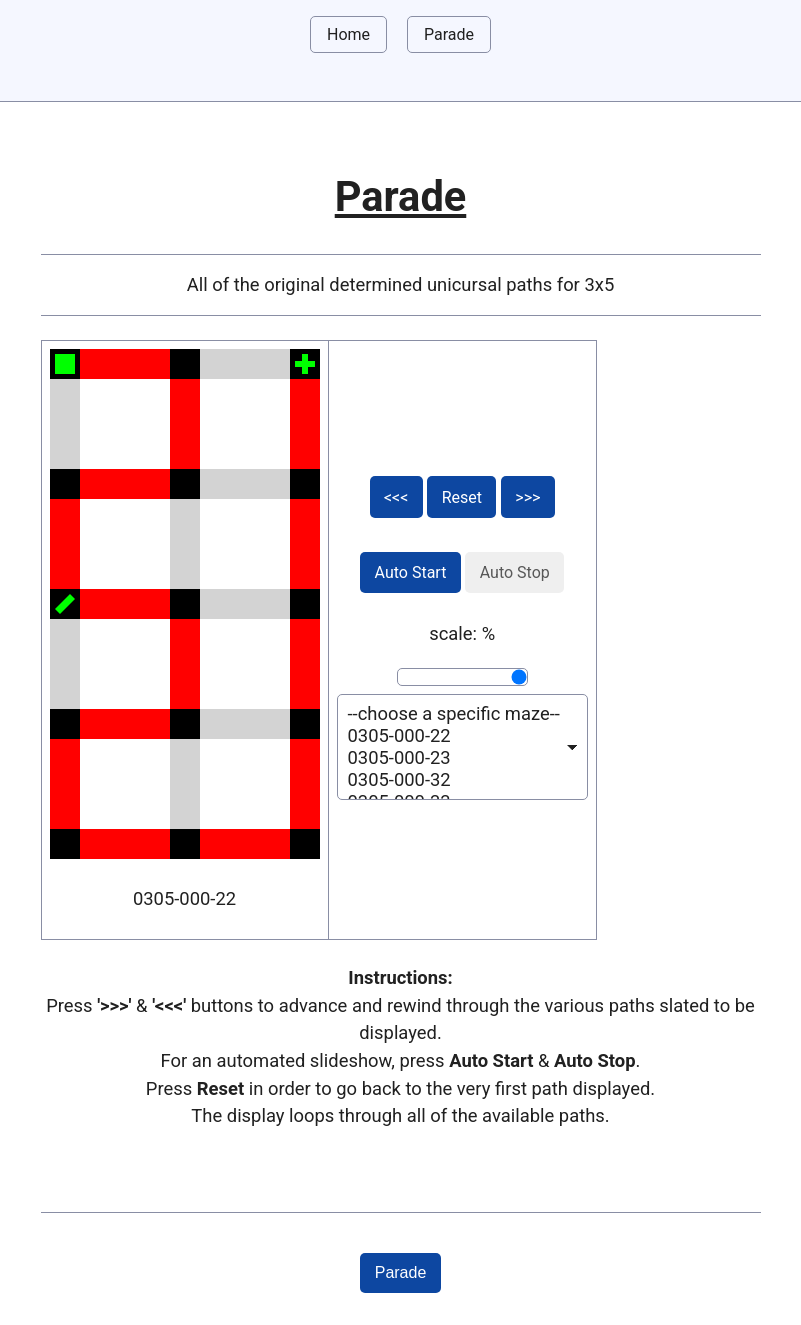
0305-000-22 (454, 736)
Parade (449, 34)
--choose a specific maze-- (454, 714)
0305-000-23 (454, 758)
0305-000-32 (454, 780)
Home (348, 34)
